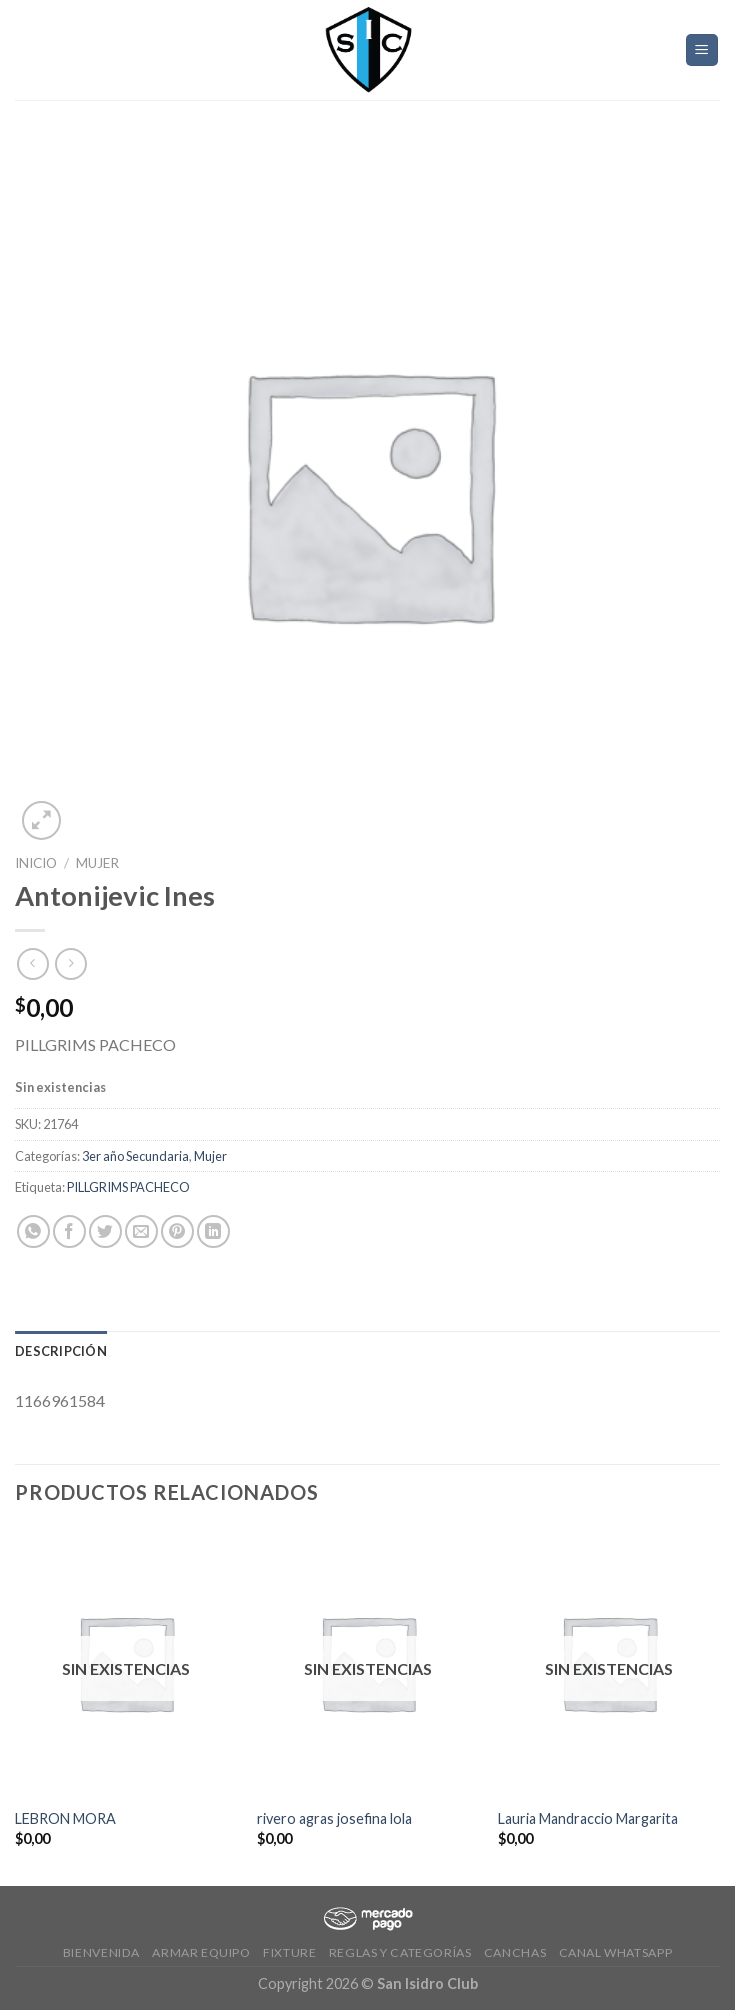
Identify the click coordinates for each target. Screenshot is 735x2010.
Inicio (36, 863)
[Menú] (702, 50)
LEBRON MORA (65, 1818)
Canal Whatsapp (616, 1952)
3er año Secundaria (135, 1156)
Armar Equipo (201, 1952)
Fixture (289, 1952)
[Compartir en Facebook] (69, 1231)
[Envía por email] (141, 1231)
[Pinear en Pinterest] (177, 1231)
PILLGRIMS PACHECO (128, 1187)
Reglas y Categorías (400, 1952)
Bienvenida (101, 1952)
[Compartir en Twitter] (105, 1231)
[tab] (61, 1351)
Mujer (97, 863)
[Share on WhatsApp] (33, 1231)
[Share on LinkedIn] (213, 1231)
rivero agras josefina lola (334, 1818)
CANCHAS (515, 1952)
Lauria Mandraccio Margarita (588, 1818)
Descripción (61, 1351)
